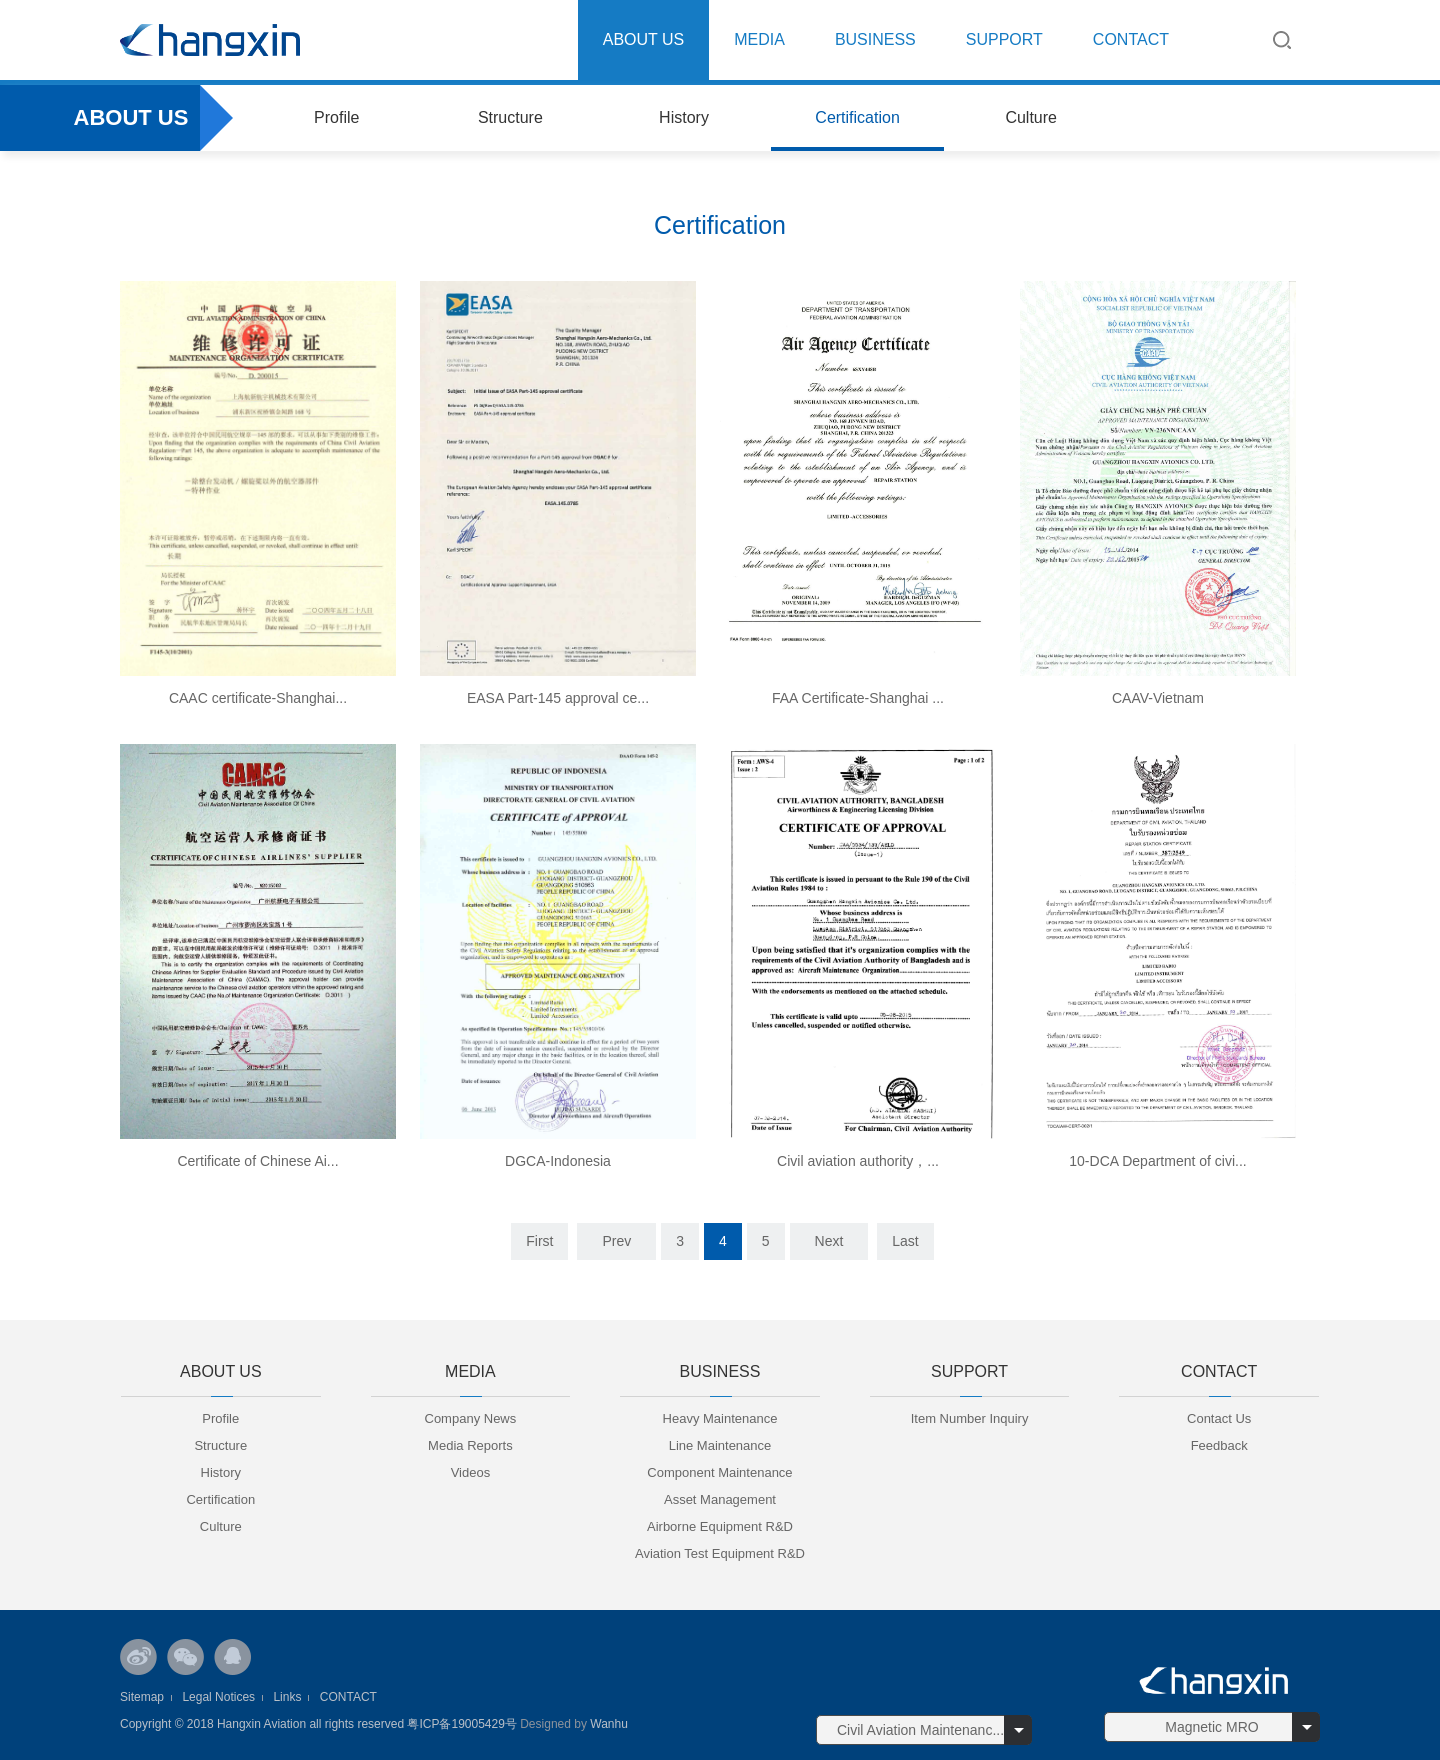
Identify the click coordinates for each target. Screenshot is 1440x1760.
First (539, 1241)
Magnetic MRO (1211, 1727)
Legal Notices (218, 1697)
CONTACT (1131, 39)
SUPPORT (1004, 39)
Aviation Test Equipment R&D (720, 1553)
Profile (336, 117)
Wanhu (607, 1724)
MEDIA (759, 39)
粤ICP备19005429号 (461, 1724)
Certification (857, 117)
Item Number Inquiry (970, 1418)
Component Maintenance (719, 1472)
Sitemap (142, 1697)
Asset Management (720, 1499)
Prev (616, 1241)
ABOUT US (644, 39)
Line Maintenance (720, 1445)
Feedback (1219, 1445)
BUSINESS (875, 39)
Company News (471, 1418)
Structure (510, 117)
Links (287, 1697)
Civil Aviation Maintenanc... (920, 1730)
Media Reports (470, 1445)
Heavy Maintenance (720, 1418)
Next (829, 1241)
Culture (1031, 117)
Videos (471, 1472)
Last (905, 1241)
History (684, 117)
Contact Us (1219, 1418)
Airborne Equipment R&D (720, 1526)
